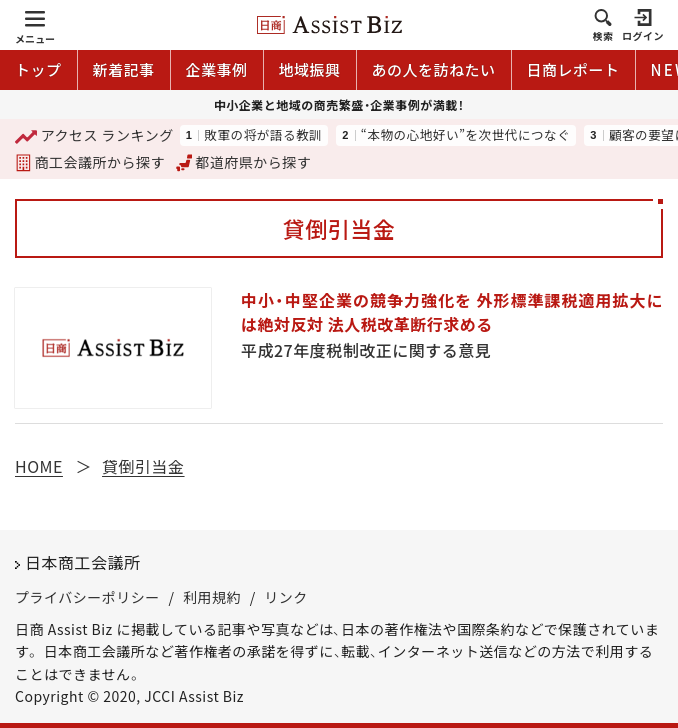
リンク (286, 597)
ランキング (94, 136)
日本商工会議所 (83, 562)
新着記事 (124, 69)
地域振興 (310, 69)
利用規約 (212, 597)
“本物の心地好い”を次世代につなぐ (465, 135)
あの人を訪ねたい (434, 69)
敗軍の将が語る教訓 (263, 135)
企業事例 (217, 69)
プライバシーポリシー (87, 597)
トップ (38, 69)
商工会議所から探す (90, 162)
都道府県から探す (244, 162)
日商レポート (573, 69)
